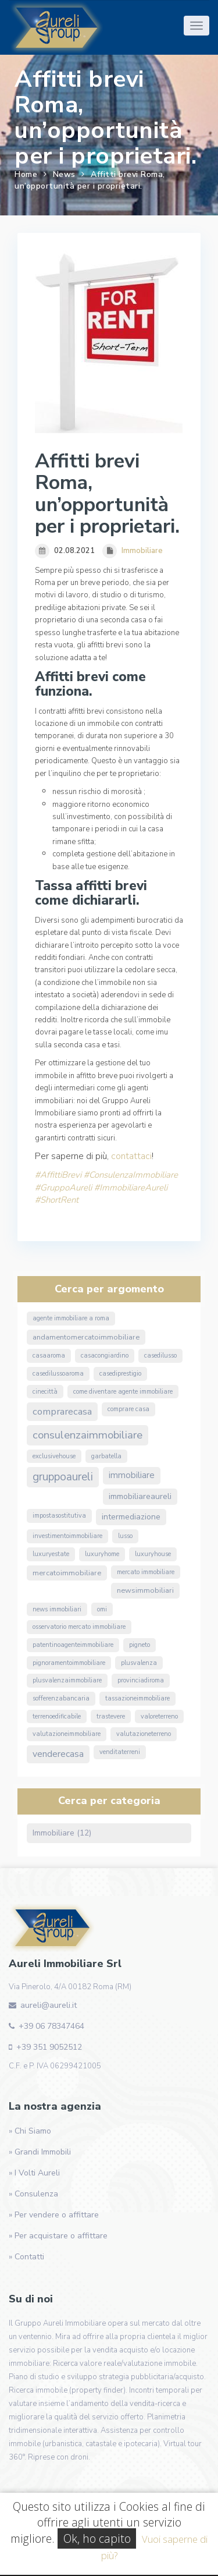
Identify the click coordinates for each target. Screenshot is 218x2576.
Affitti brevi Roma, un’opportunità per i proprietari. (90, 180)
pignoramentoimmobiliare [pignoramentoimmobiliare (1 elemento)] (69, 1663)
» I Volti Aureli (34, 2172)
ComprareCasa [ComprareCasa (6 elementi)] (62, 1411)
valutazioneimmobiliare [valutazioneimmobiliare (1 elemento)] (67, 1734)
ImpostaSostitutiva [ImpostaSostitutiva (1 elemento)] (59, 1515)
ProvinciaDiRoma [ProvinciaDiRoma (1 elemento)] (140, 1680)
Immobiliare (142, 550)
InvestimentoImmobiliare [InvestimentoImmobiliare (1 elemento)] (67, 1536)
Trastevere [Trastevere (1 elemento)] (111, 1716)
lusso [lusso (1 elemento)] (125, 1536)
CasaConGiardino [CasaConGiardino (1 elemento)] (104, 1355)
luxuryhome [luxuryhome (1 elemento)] (102, 1554)
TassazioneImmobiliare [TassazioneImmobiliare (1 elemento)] (137, 1698)
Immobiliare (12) (62, 1832)
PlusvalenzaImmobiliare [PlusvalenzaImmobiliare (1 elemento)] (67, 1680)
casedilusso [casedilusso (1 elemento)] (160, 1355)
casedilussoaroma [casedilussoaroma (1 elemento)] (58, 1373)
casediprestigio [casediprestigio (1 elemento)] (120, 1373)
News (64, 174)
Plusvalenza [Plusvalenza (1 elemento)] (139, 1663)
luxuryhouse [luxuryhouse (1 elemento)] (153, 1554)
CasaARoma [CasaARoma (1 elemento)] (49, 1355)
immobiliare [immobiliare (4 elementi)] (132, 1475)
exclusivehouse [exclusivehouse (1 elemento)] (54, 1456)
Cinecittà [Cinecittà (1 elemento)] (45, 1391)
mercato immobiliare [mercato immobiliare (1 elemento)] (145, 1572)
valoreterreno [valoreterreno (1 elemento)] (159, 1716)
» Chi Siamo (30, 2130)
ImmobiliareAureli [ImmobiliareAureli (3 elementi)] (140, 1496)
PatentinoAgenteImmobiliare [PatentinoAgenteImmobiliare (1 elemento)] (73, 1644)
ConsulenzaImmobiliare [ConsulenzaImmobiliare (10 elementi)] (87, 1435)
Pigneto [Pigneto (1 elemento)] (139, 1644)
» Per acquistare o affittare (58, 2235)
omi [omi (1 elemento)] (102, 1609)
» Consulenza (33, 2193)
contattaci (131, 1156)
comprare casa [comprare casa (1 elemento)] (128, 1409)
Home (26, 174)
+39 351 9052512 (49, 2047)
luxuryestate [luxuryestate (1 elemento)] (51, 1554)
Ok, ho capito (97, 2538)
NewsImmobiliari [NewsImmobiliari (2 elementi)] (145, 1590)
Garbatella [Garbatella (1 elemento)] (106, 1456)
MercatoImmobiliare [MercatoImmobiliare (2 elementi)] (67, 1573)
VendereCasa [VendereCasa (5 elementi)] (58, 1754)
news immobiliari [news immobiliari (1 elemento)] (57, 1609)
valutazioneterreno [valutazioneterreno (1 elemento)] (143, 1734)
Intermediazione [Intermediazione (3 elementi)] (131, 1516)
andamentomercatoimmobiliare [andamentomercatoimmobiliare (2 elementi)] (86, 1337)
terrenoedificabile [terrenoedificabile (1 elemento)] (57, 1716)
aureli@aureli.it (48, 2005)
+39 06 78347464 (51, 2026)
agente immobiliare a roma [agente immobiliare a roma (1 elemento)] (71, 1318)
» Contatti (26, 2256)
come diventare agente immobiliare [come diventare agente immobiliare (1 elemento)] (123, 1391)
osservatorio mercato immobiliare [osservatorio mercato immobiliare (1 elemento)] (79, 1626)
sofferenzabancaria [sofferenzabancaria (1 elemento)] (61, 1698)
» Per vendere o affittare (54, 2214)
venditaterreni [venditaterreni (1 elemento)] (119, 1752)
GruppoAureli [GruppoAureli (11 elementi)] (63, 1476)
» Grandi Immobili (40, 2151)
